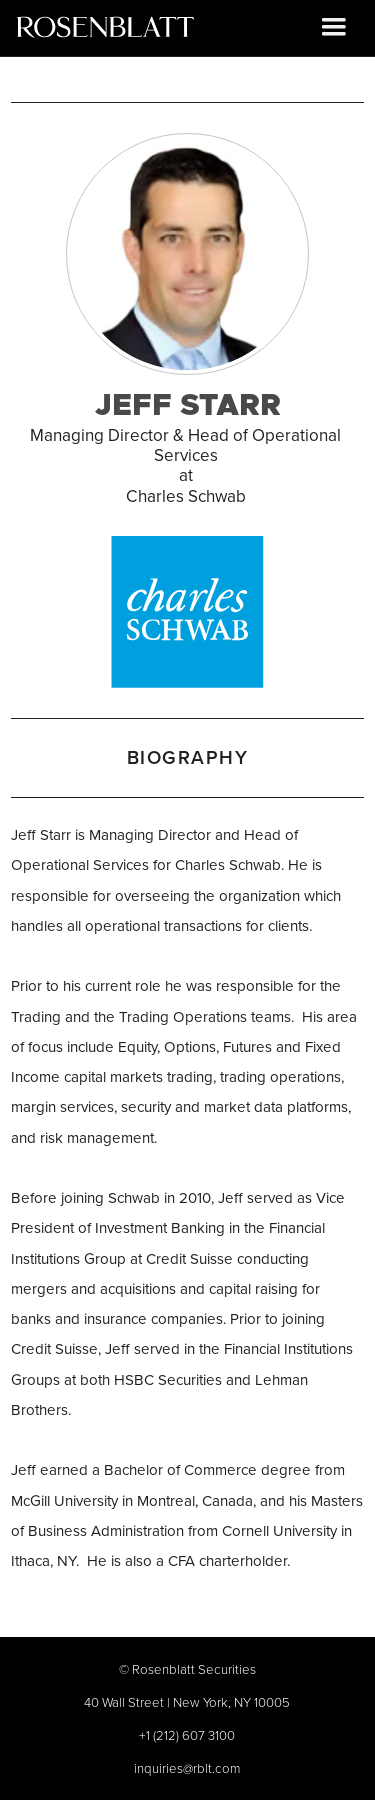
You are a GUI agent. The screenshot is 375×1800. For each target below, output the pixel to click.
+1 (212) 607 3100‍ (187, 1735)
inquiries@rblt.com (187, 1768)
